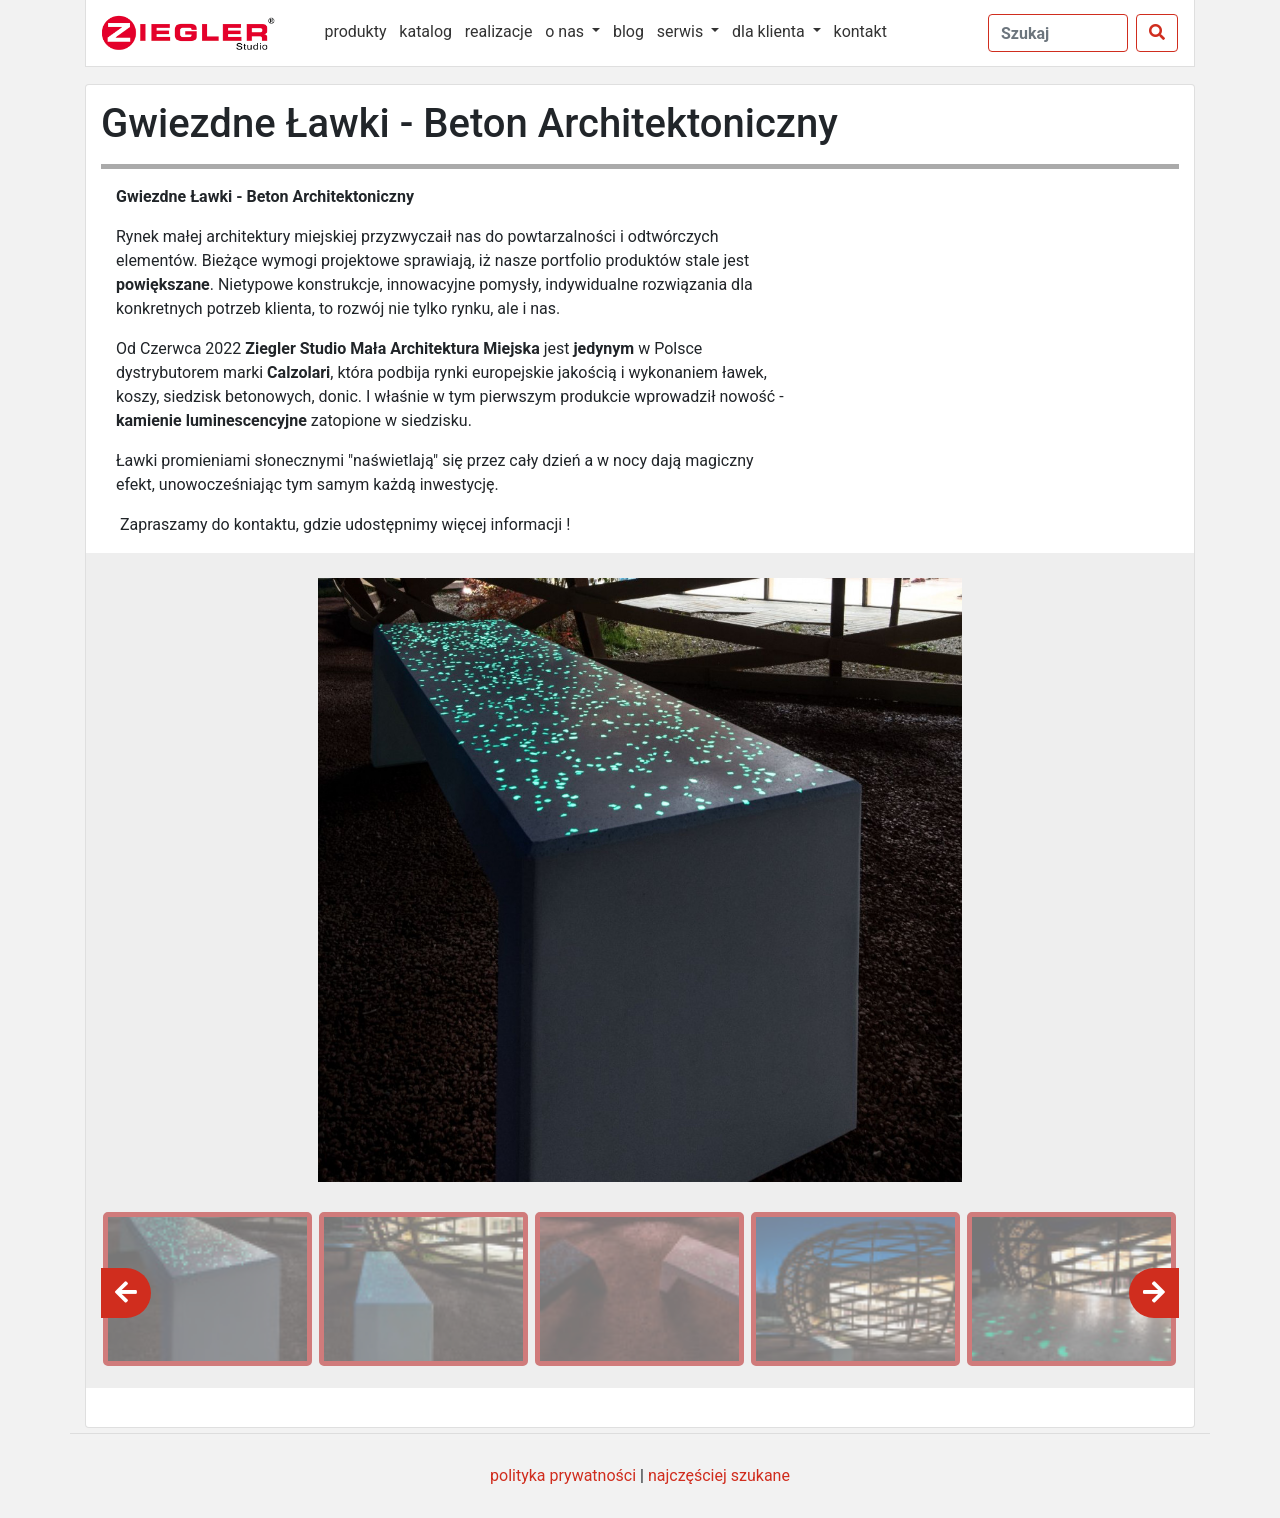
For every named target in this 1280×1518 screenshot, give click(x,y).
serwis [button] (682, 31)
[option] (204, 1289)
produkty (355, 31)
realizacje (499, 31)
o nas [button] (566, 31)
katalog (425, 31)
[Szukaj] (1157, 33)
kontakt (860, 31)
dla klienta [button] (770, 31)
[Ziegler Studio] (202, 33)
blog (628, 31)
